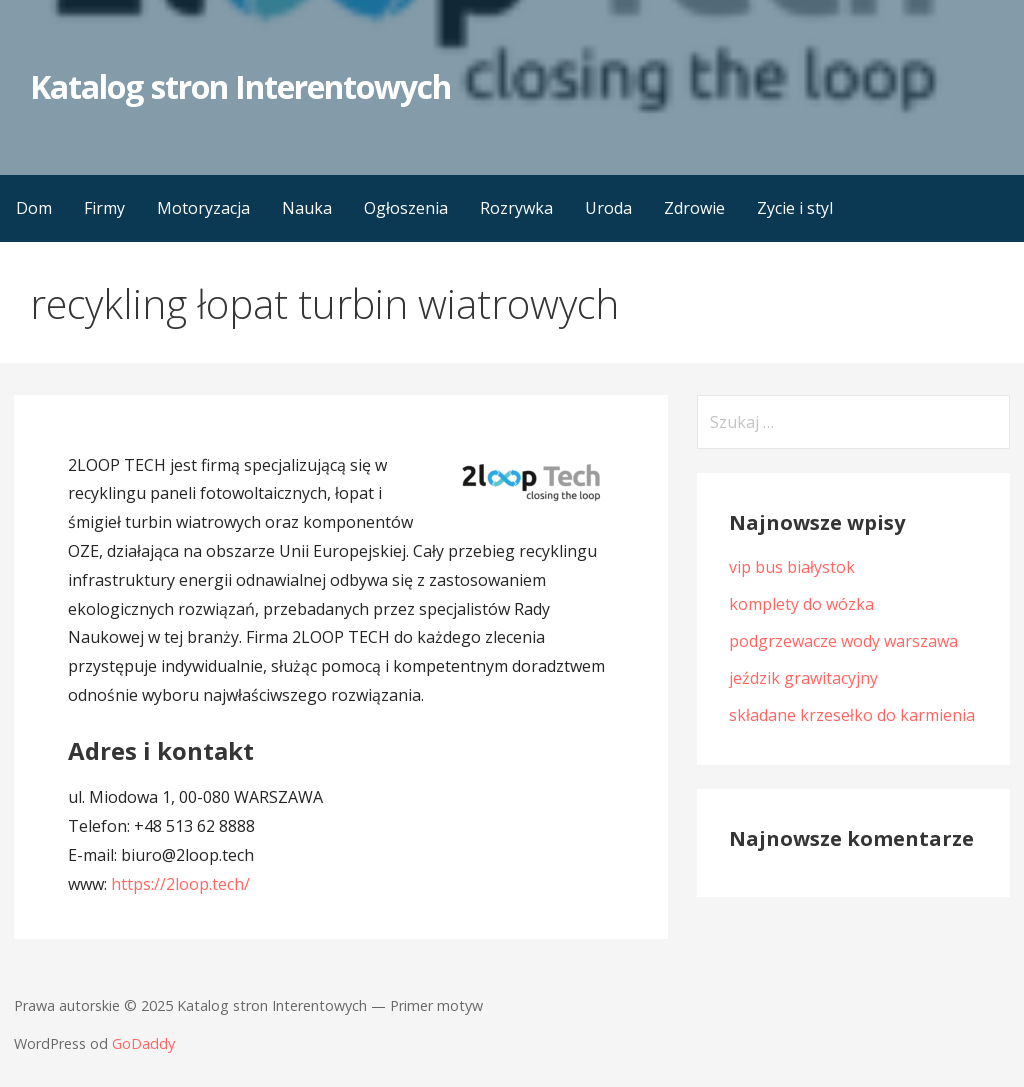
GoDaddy (143, 1043)
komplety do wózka (801, 604)
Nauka (307, 208)
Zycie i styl (795, 208)
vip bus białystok (792, 567)
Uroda (608, 208)
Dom (34, 208)
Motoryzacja (203, 208)
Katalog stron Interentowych (240, 86)
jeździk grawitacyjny (803, 678)
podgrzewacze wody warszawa (843, 641)
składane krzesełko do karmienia (852, 715)
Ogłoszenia (406, 208)
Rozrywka (516, 208)
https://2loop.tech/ (180, 884)
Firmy (104, 208)
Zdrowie (694, 208)
